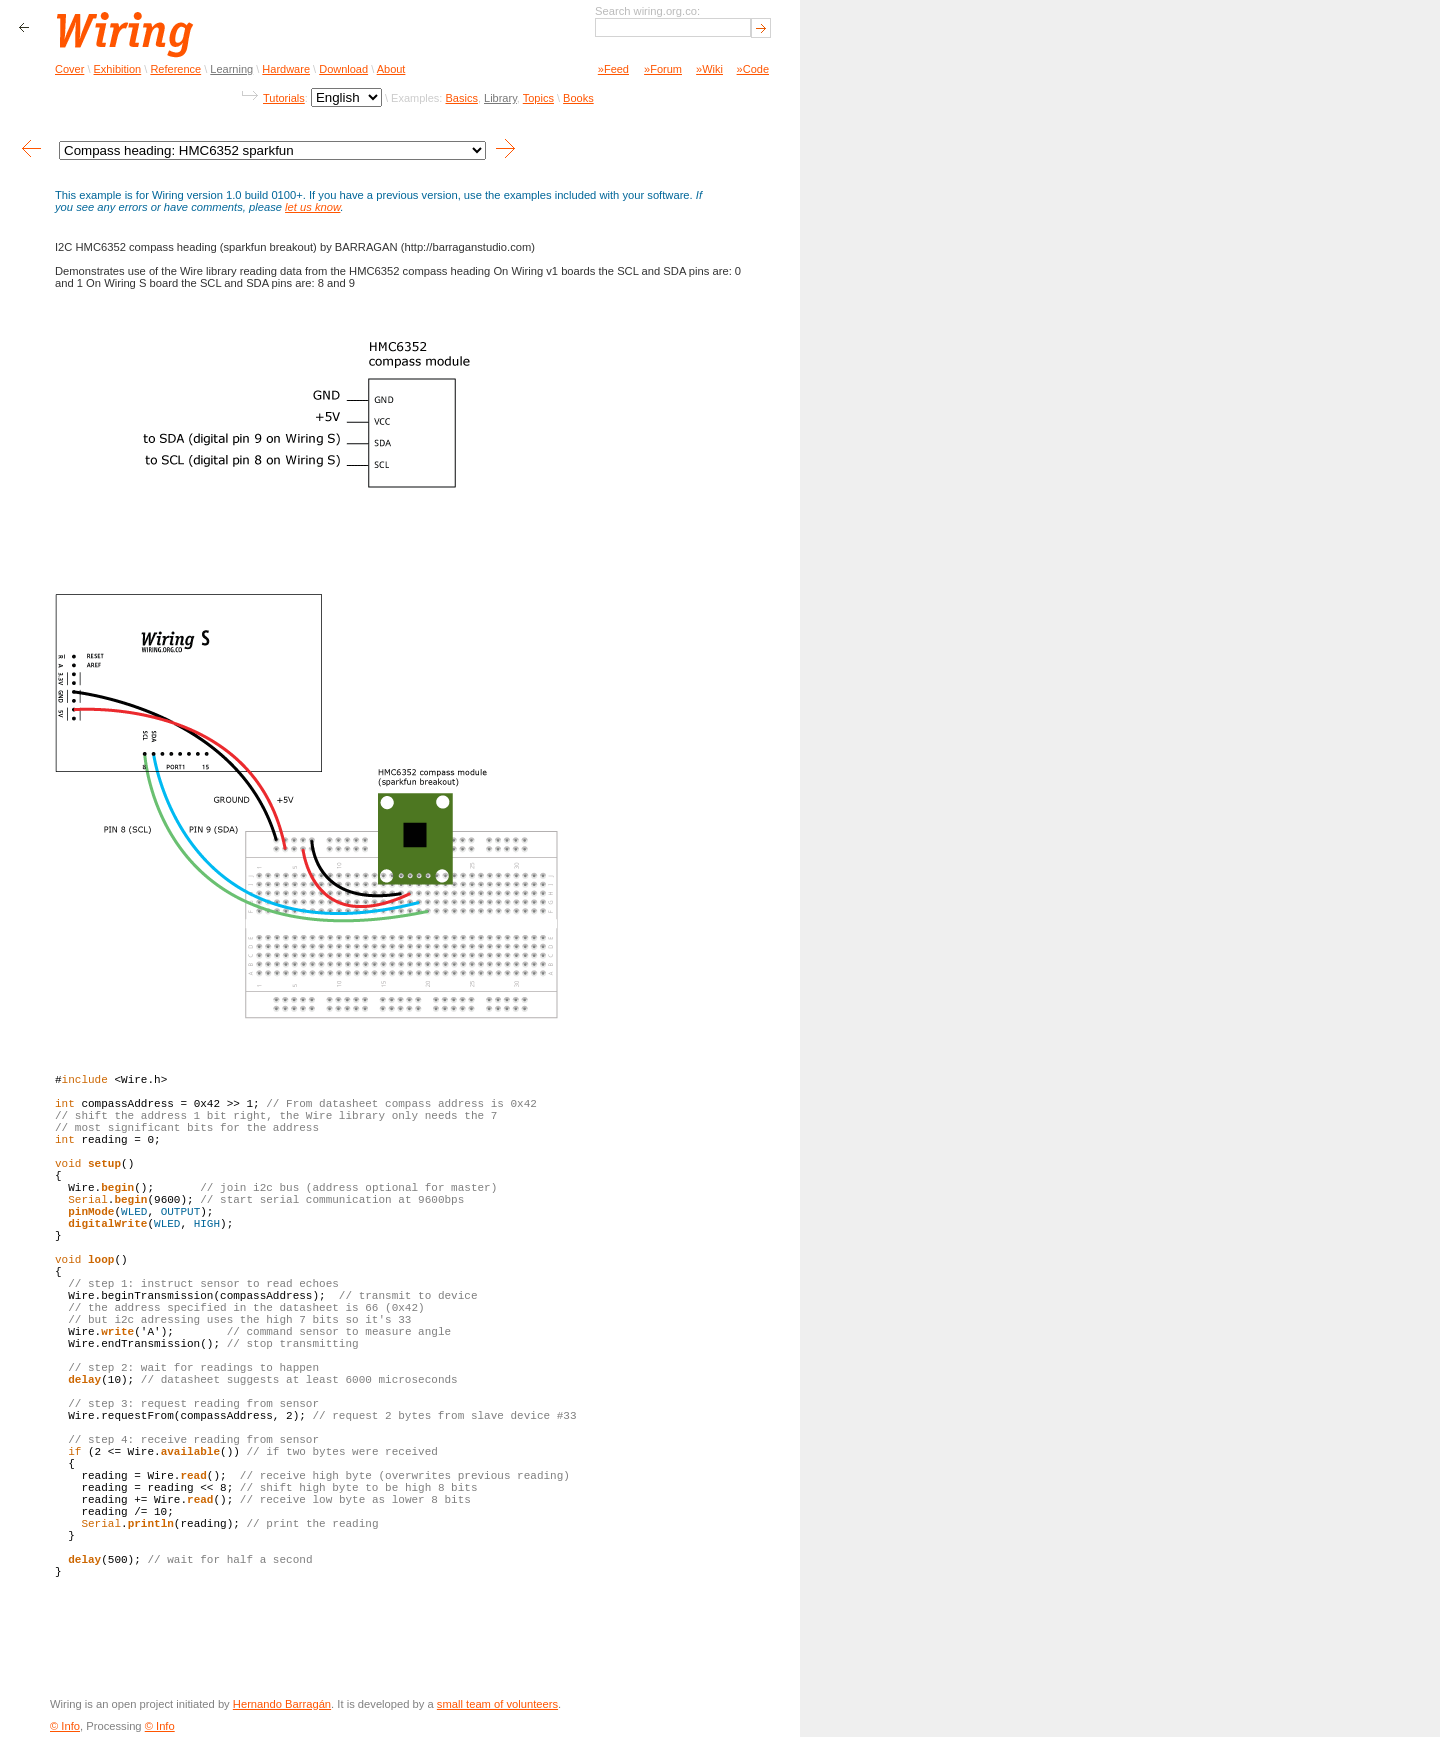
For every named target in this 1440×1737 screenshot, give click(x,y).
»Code (753, 69)
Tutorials (284, 98)
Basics (461, 98)
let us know (312, 207)
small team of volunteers (497, 1704)
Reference (175, 69)
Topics (538, 98)
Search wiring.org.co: (647, 11)
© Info (65, 1726)
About (391, 69)
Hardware (286, 69)
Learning (231, 69)
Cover (69, 69)
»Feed (613, 69)
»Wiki (709, 69)
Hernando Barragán (282, 1704)
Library (500, 98)
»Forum (663, 69)
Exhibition (118, 69)
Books (578, 98)
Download (343, 69)
